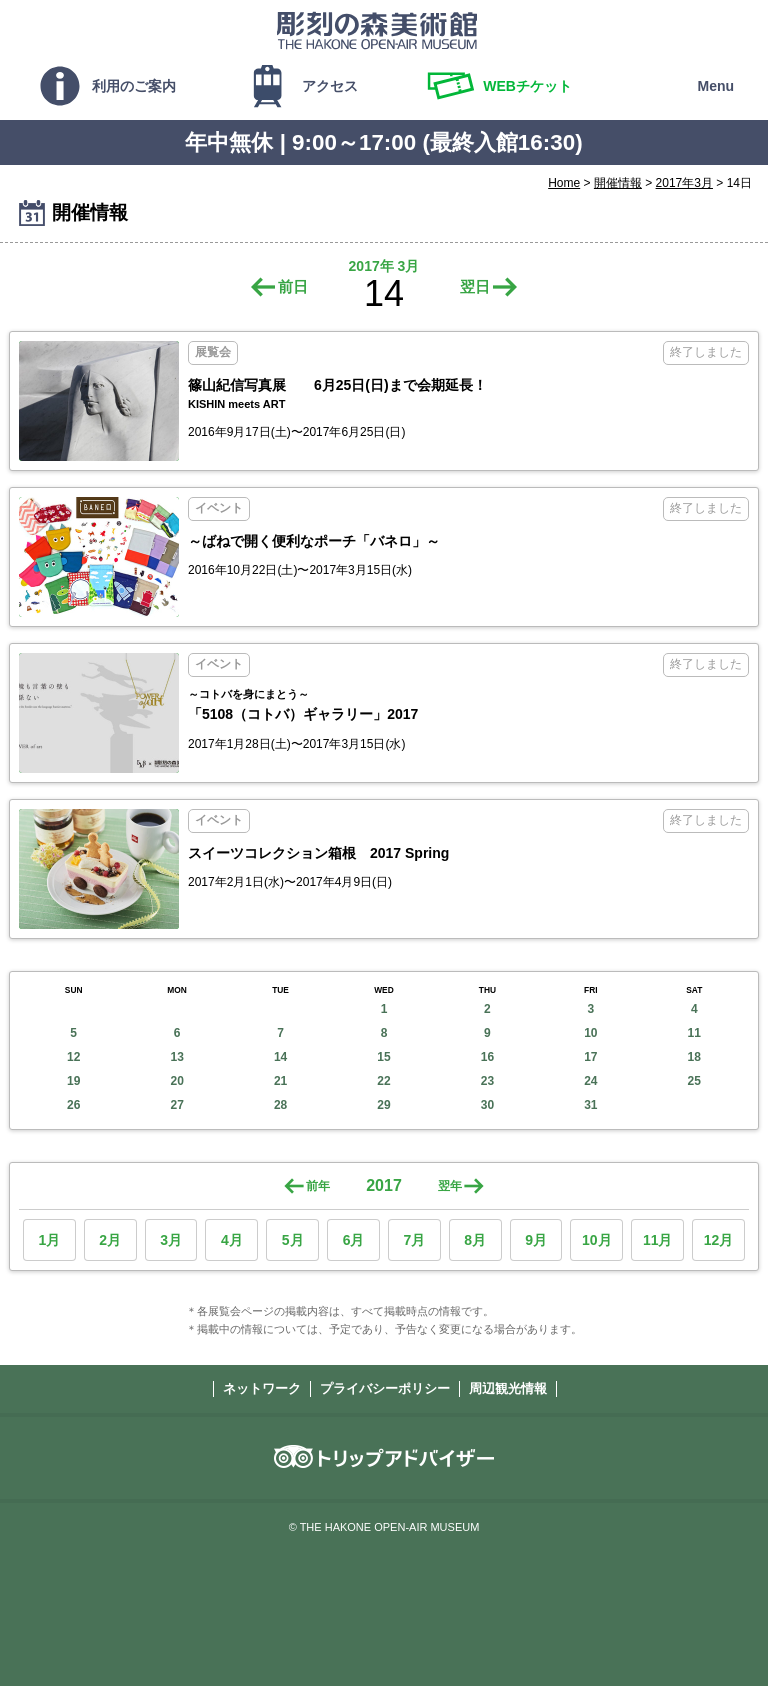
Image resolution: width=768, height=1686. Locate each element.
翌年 (450, 1186)
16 (487, 1057)
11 (694, 1033)
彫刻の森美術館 (377, 30)
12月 (719, 1240)
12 (73, 1057)
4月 (232, 1240)
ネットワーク (262, 1388)
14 (280, 1057)
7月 (414, 1240)
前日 (293, 286)
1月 (50, 1240)
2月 (110, 1240)
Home (564, 183)
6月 (354, 1240)
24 (590, 1081)
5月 (293, 1240)
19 (73, 1081)
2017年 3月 (384, 266)
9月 (536, 1240)
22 (383, 1081)
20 (176, 1081)
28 (280, 1105)
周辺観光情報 (508, 1388)
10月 (597, 1240)
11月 (658, 1240)
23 (487, 1081)
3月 (171, 1240)
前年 (318, 1186)
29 (383, 1105)
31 (590, 1105)
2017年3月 (684, 183)
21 (280, 1081)
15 (383, 1057)
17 (590, 1057)
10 (590, 1033)
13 (176, 1057)
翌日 (475, 286)
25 (694, 1081)
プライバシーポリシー (385, 1388)
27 (176, 1105)
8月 (475, 1240)
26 (73, 1105)
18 (694, 1057)
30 (487, 1105)
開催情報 (618, 183)
